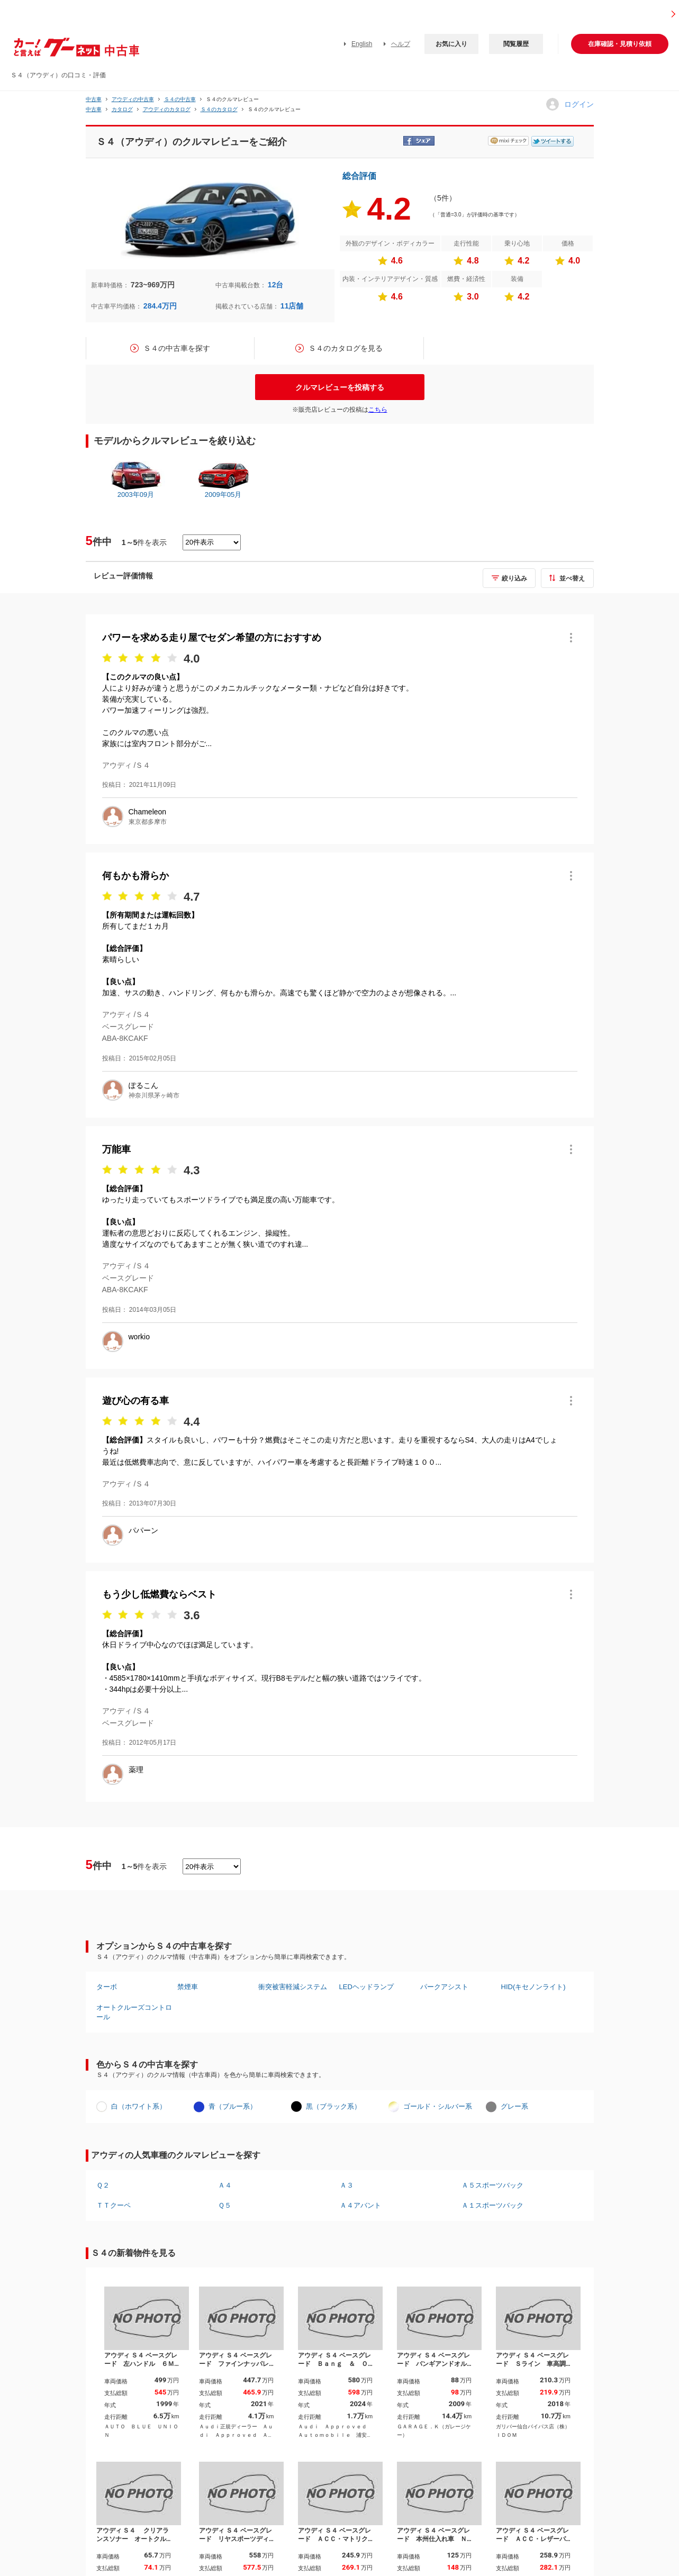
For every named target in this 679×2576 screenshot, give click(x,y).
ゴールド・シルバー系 (437, 2106)
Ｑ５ (224, 2205)
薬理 (136, 1769)
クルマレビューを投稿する (339, 387)
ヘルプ (400, 44)
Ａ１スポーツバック (492, 2205)
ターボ (106, 1987)
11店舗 (292, 306)
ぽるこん (143, 1085)
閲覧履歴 (516, 44)
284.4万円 (160, 306)
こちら (377, 409)
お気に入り (451, 44)
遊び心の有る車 (135, 1400)
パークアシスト (444, 1987)
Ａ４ (225, 2185)
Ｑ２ (103, 2185)
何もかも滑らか (135, 875)
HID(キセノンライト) (533, 1987)
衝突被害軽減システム (292, 1987)
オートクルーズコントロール (134, 2012)
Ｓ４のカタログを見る (346, 348)
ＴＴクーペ (113, 2205)
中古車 (94, 99)
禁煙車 (187, 1987)
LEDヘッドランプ (366, 1987)
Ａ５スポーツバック (492, 2185)
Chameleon (148, 812)
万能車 (116, 1149)
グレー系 (514, 2106)
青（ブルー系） (233, 2106)
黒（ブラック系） (333, 2106)
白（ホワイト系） (138, 2106)
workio (139, 1336)
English (361, 44)
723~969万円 (153, 284)
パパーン (143, 1530)
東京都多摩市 (148, 822)
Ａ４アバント (360, 2205)
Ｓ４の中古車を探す (176, 348)
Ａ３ (347, 2185)
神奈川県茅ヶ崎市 (154, 1095)
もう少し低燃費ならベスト (159, 1594)
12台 (276, 284)
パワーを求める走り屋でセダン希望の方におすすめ (211, 637)
